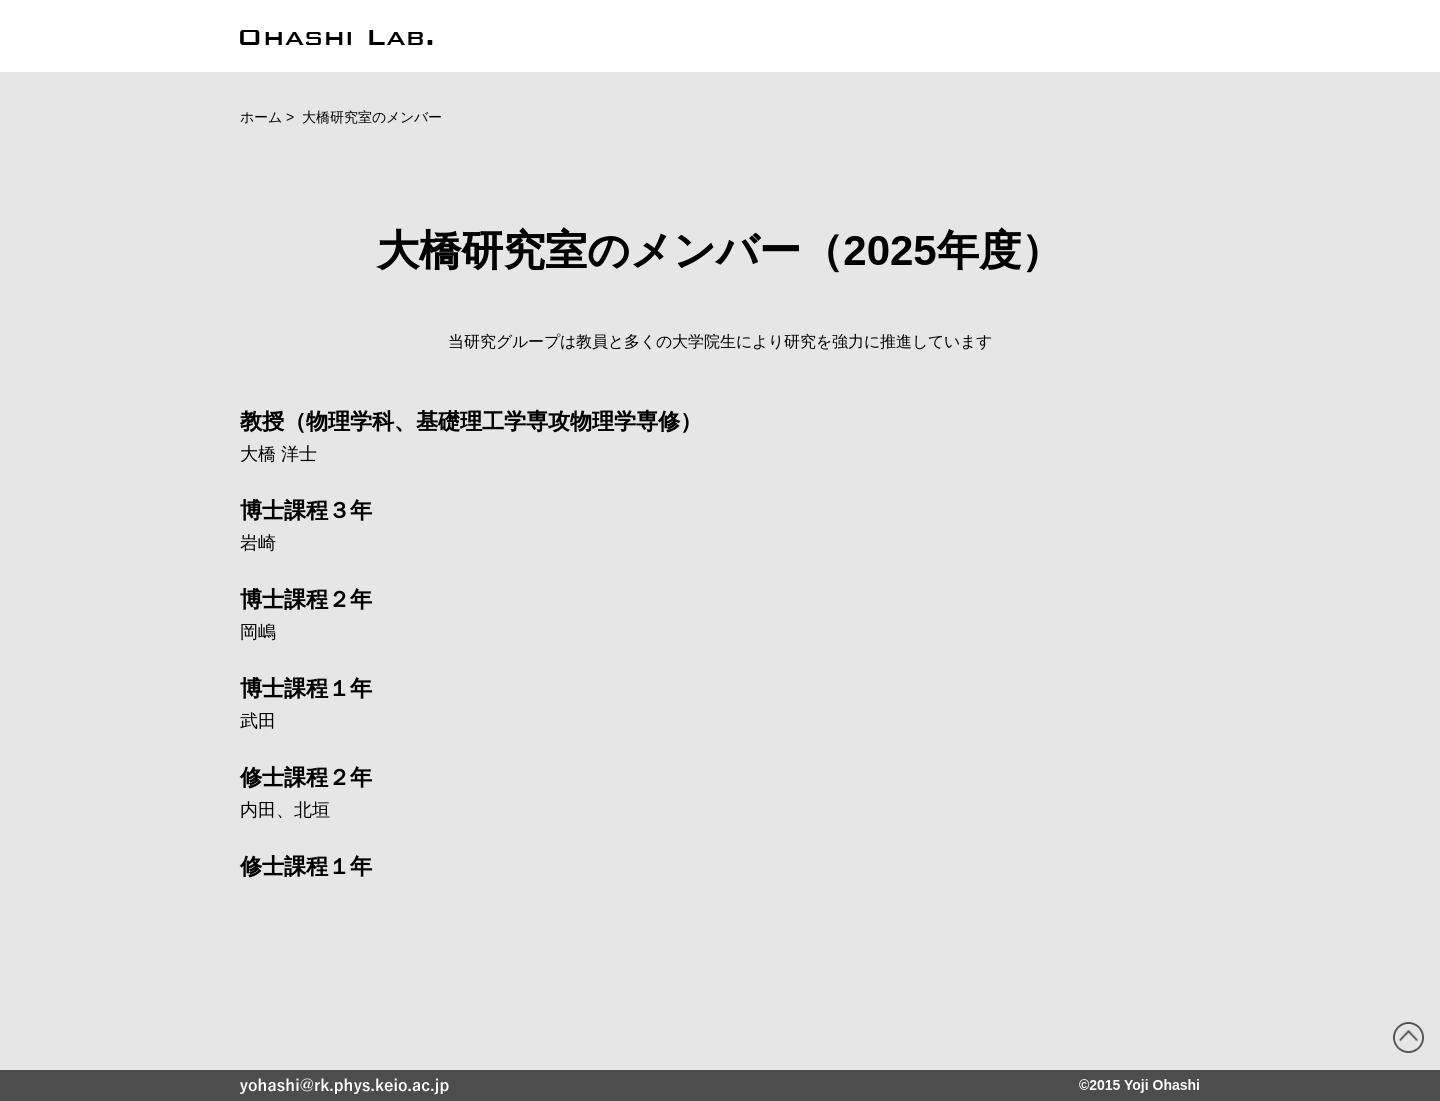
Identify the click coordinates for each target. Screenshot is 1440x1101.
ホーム (261, 117)
